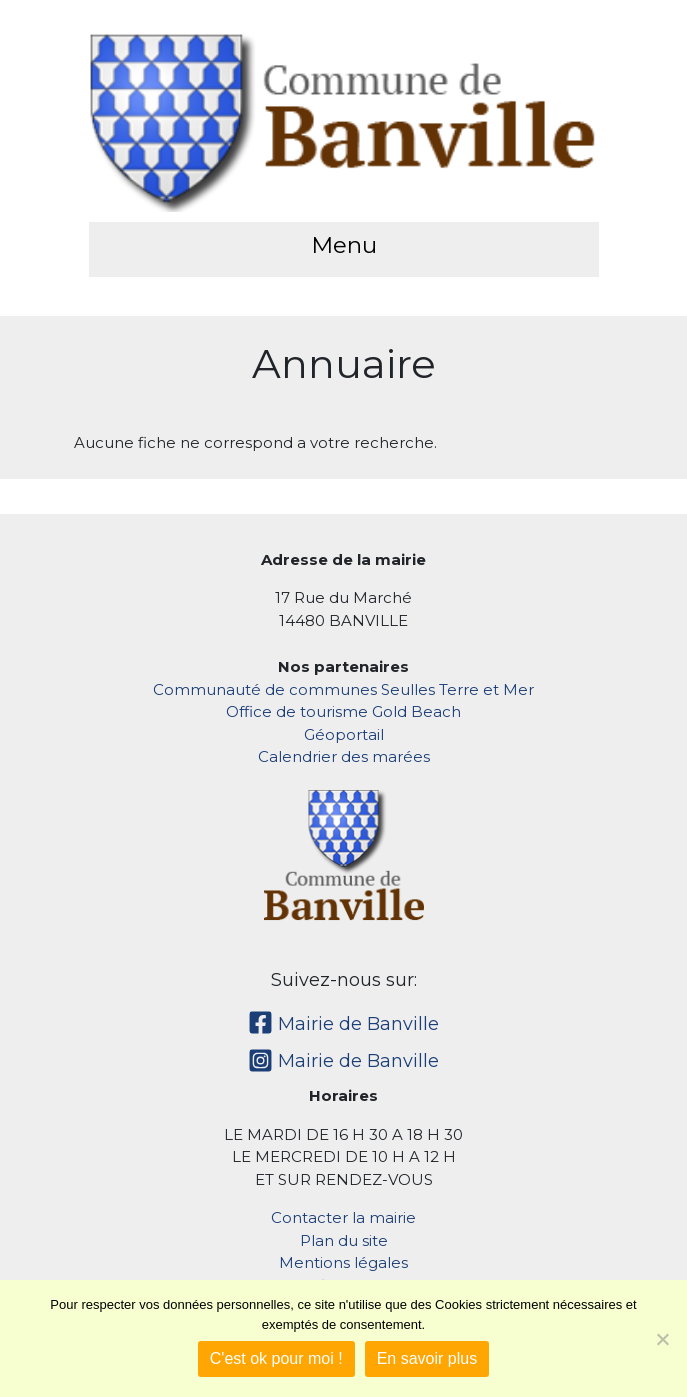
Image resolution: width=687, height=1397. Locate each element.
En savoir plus (427, 1358)
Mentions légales (343, 1262)
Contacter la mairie (343, 1217)
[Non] (662, 1339)
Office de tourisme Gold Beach (343, 711)
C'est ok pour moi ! (276, 1358)
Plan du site (344, 1240)
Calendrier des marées (344, 756)
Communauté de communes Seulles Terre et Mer (343, 689)
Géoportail (344, 734)
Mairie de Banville (343, 1024)
